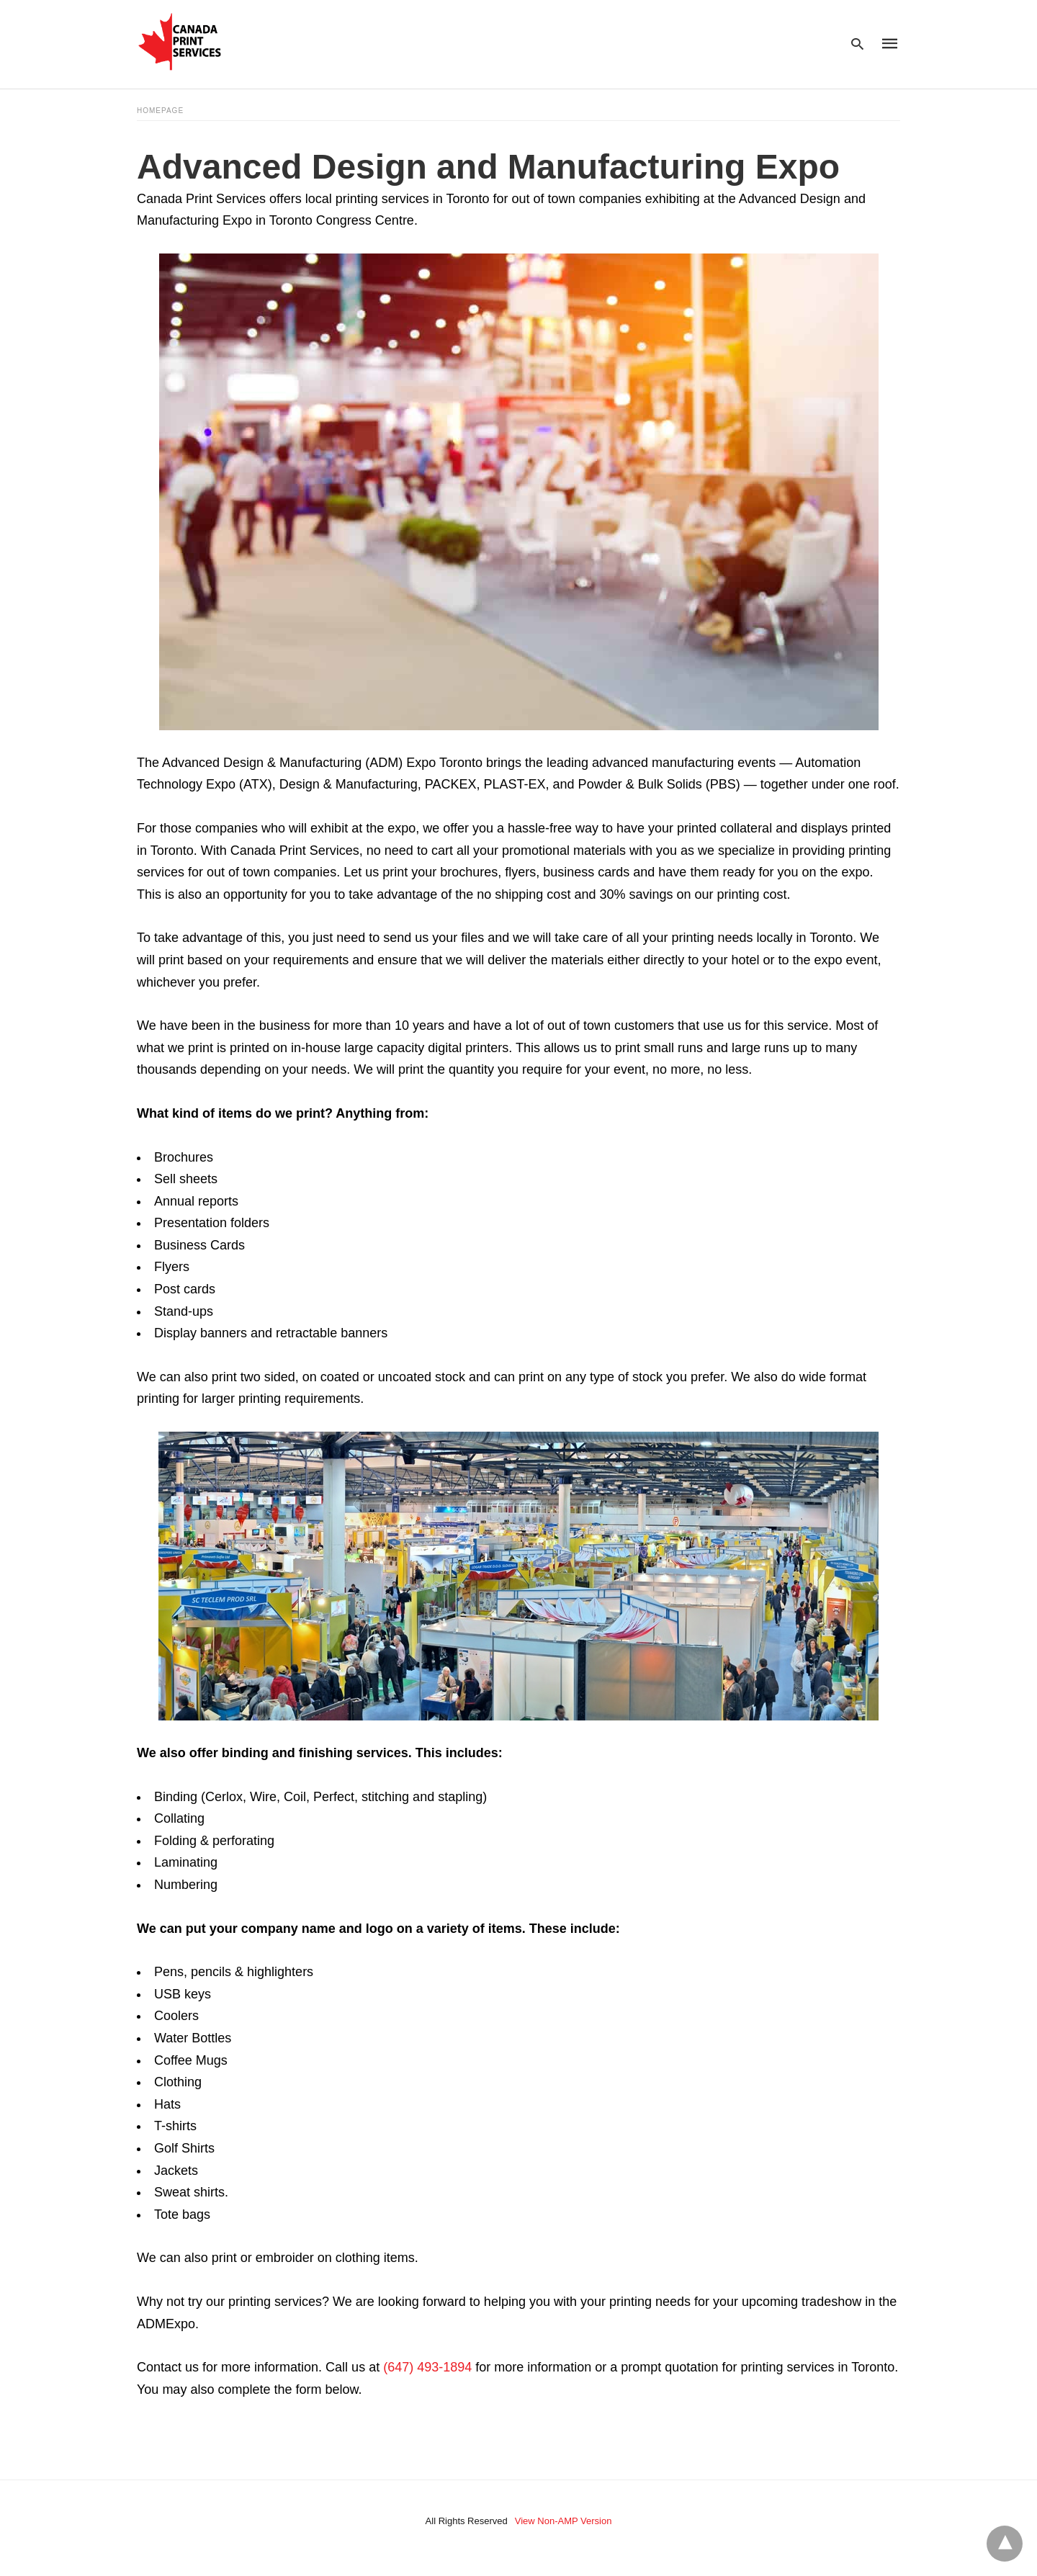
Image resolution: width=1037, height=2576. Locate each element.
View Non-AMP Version (563, 2521)
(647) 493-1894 (427, 2367)
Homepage (160, 111)
